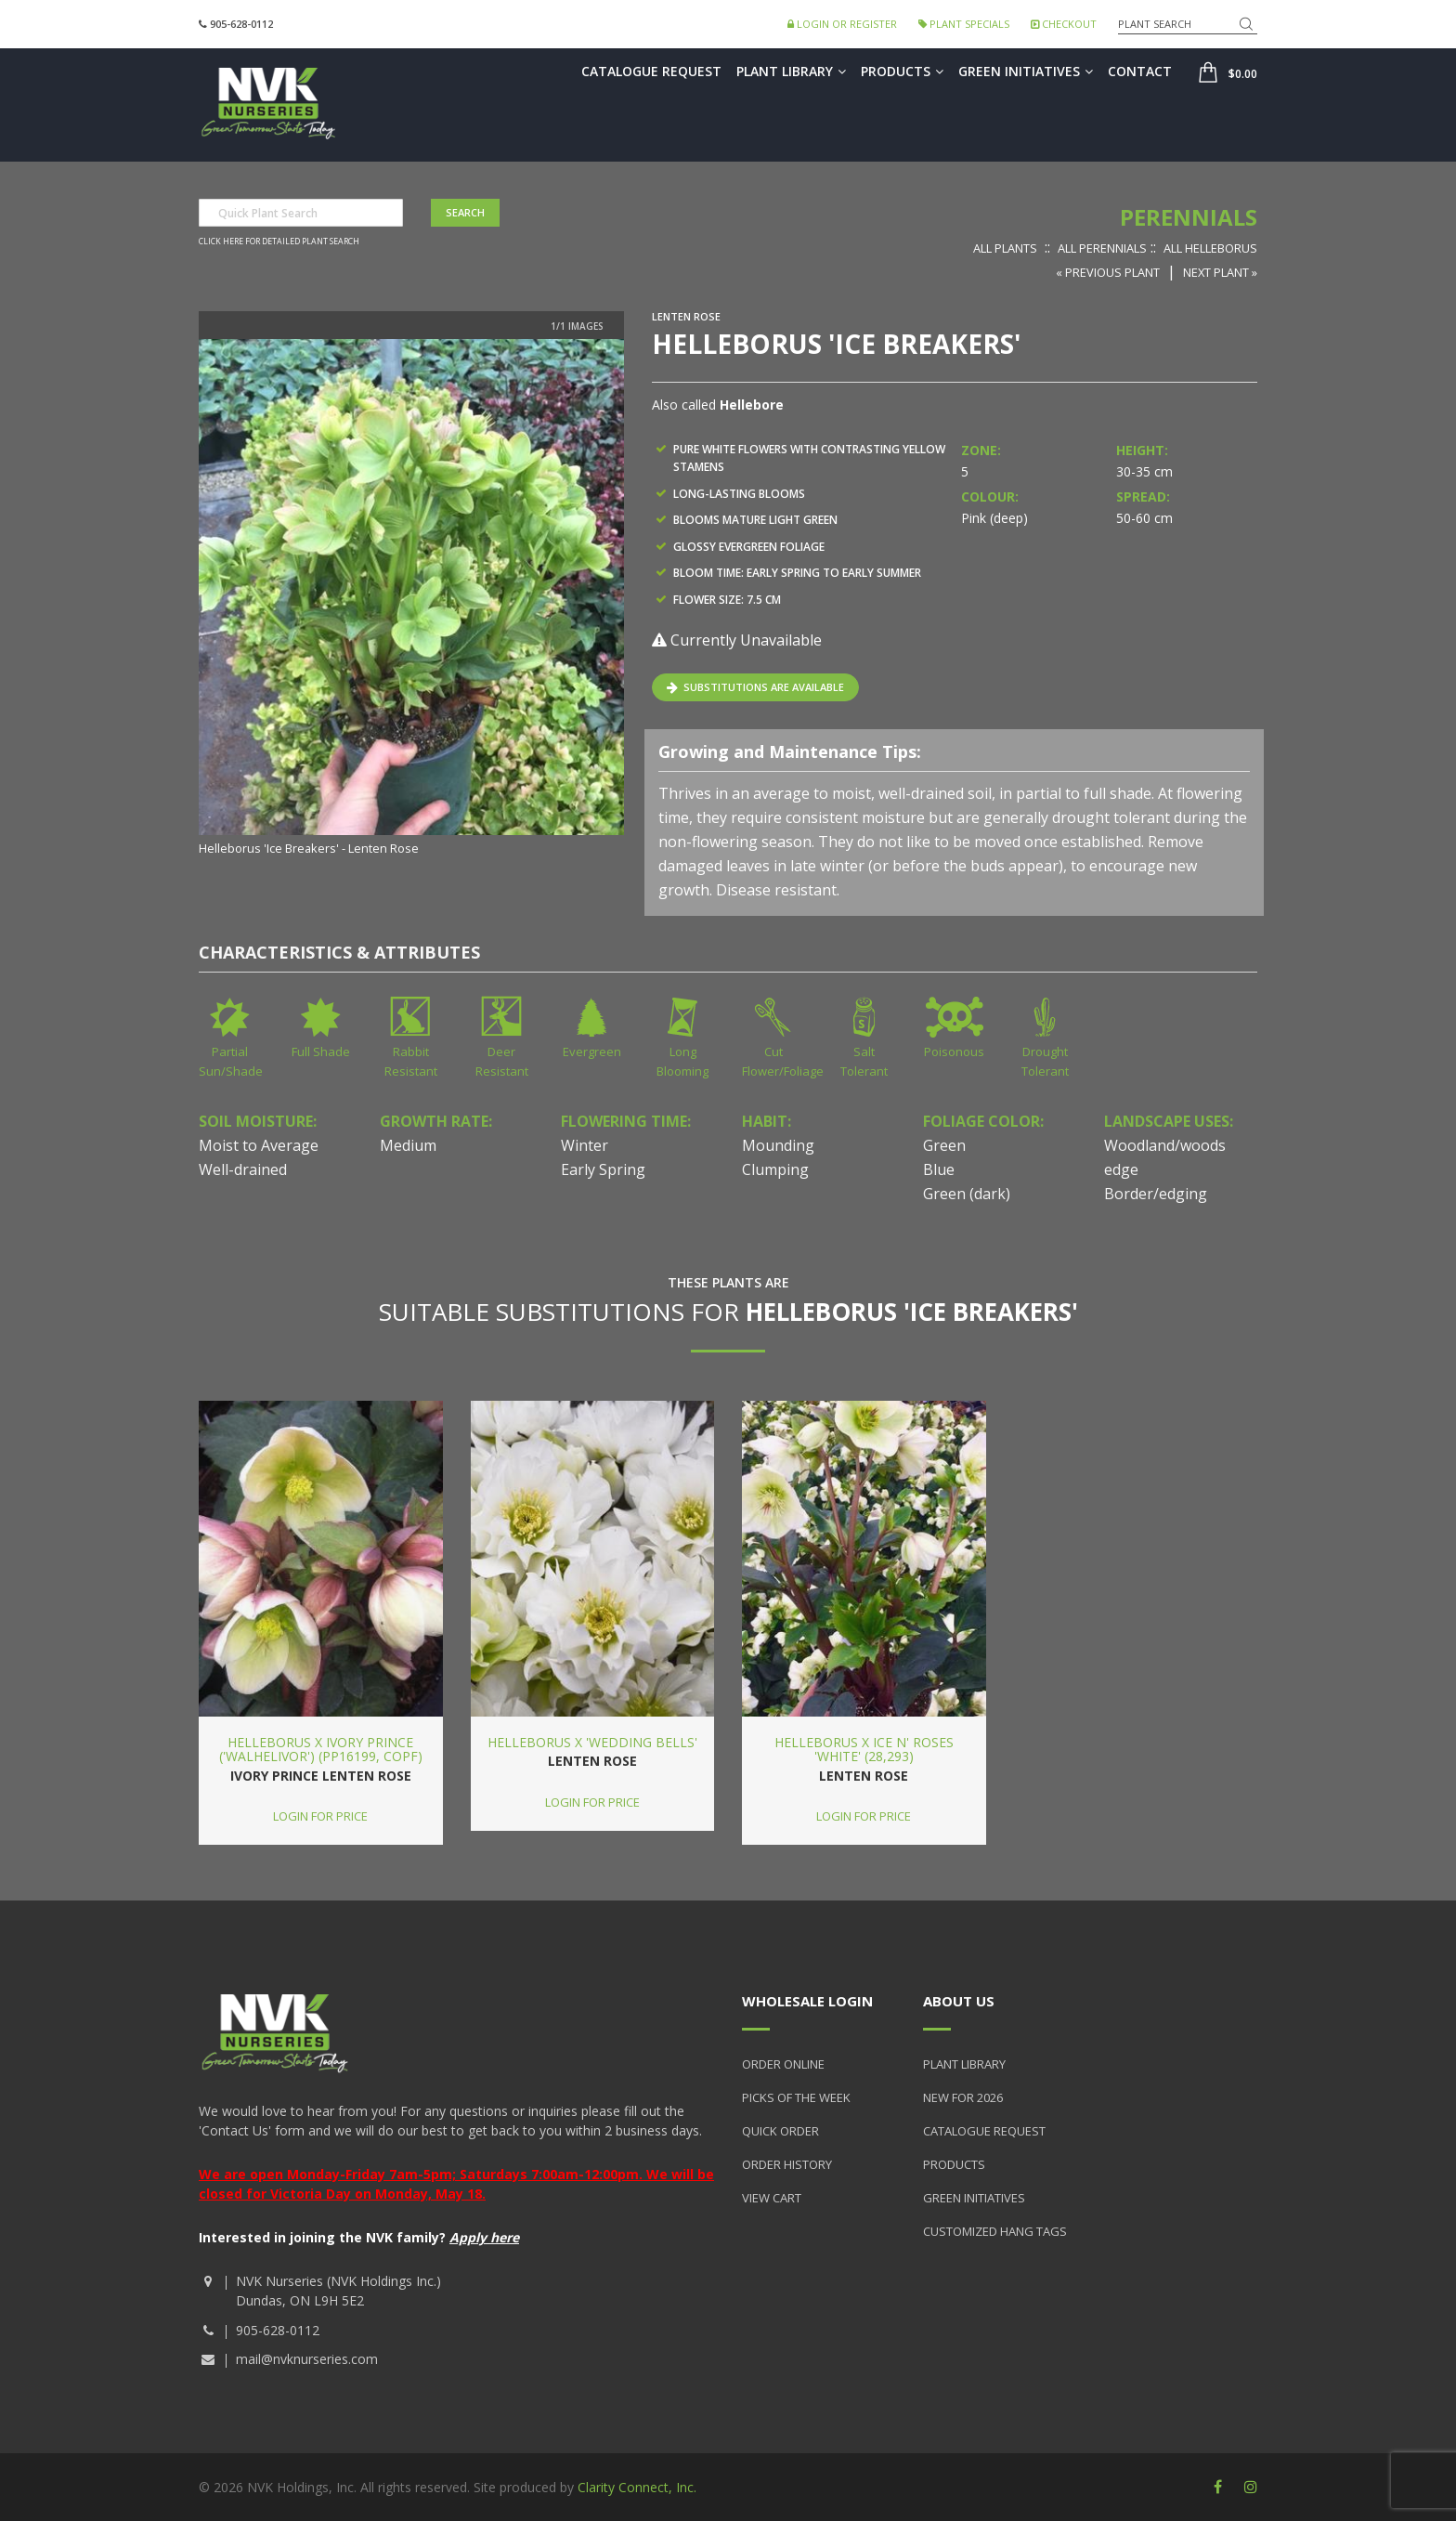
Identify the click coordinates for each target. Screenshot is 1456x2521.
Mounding (778, 1145)
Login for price (320, 1816)
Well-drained (243, 1169)
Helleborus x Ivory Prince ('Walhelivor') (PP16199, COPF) (320, 1749)
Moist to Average (258, 1145)
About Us (958, 2001)
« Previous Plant (1108, 272)
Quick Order (780, 2131)
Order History (787, 2164)
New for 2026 (963, 2097)
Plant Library (791, 71)
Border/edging (1155, 1193)
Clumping (775, 1169)
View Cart (771, 2197)
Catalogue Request (651, 71)
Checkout (1064, 24)
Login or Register (842, 24)
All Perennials (1102, 248)
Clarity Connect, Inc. (637, 2487)
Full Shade (321, 1051)
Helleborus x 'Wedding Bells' (592, 1742)
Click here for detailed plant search (279, 241)
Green (944, 1145)
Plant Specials (963, 24)
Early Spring (603, 1169)
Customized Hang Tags (995, 2231)
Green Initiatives (1025, 71)
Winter (584, 1145)
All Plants (1005, 248)
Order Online (783, 2064)
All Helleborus (1210, 248)
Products (902, 71)
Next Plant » (1220, 272)
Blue (939, 1169)
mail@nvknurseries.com (307, 2359)
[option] (411, 599)
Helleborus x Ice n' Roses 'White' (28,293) (864, 1749)
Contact (1140, 71)
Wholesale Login (807, 2001)
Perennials (1188, 217)
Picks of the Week (796, 2097)
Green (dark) (966, 1193)
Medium (408, 1145)
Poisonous (954, 1051)
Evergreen (592, 1051)
